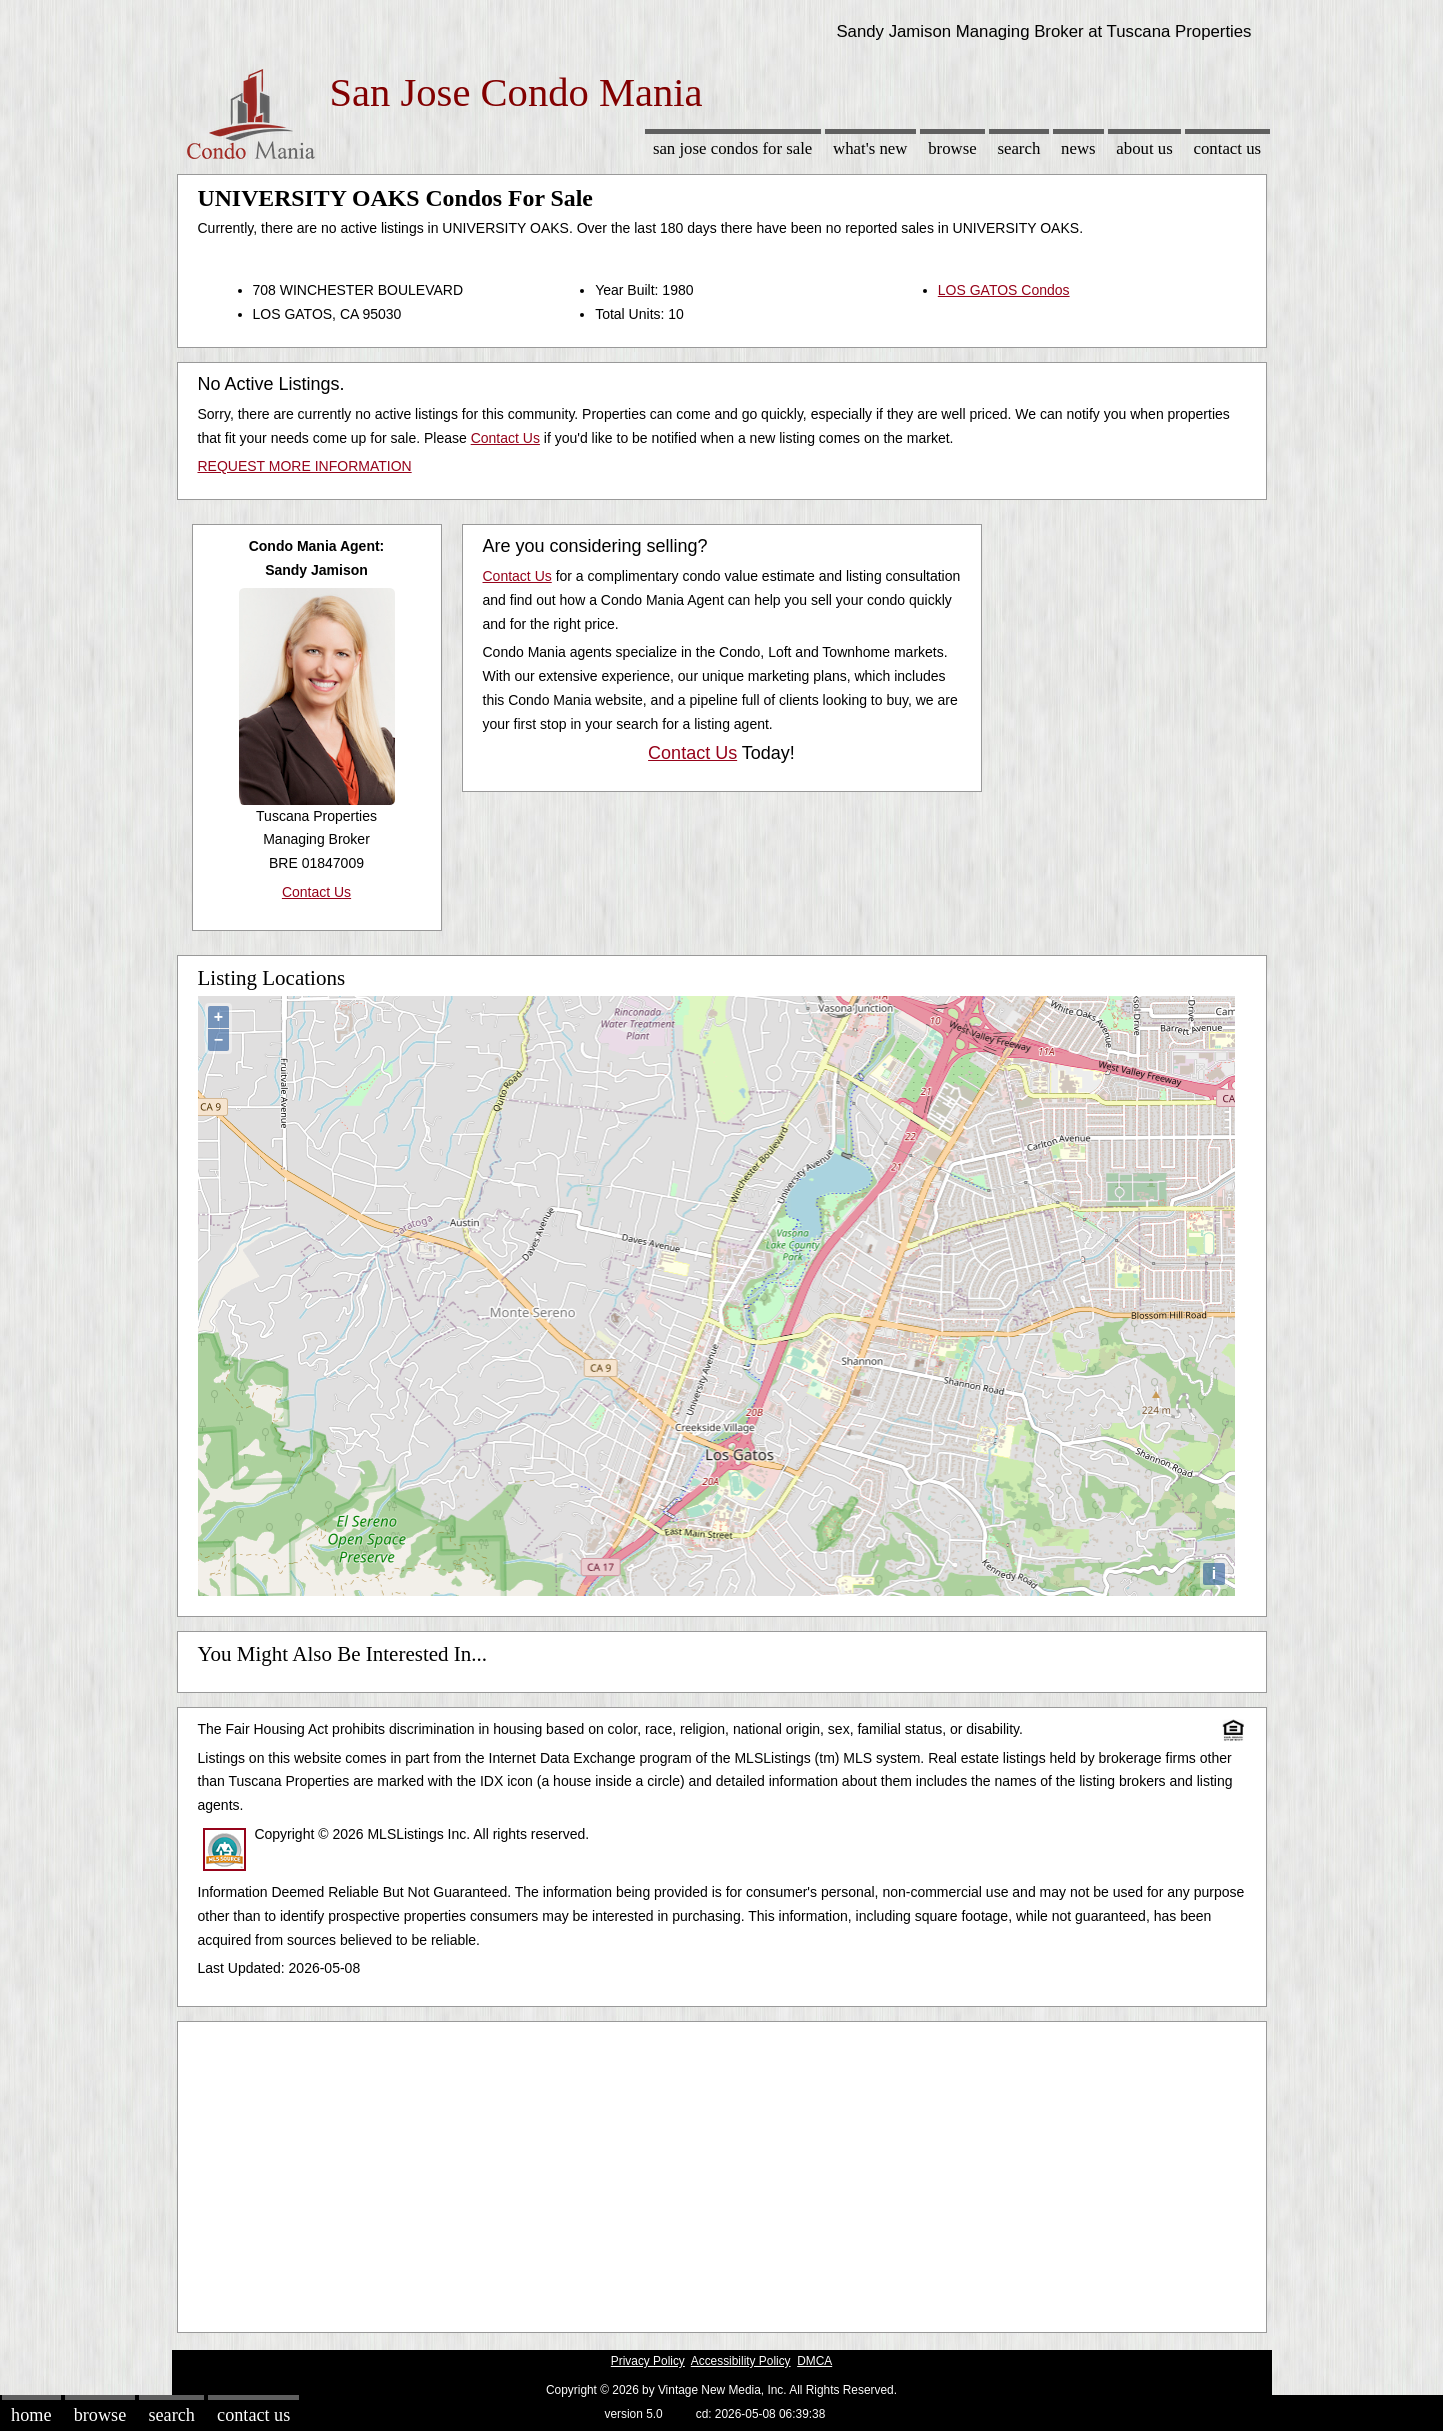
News (1078, 148)
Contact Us (1228, 148)
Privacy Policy (648, 2361)
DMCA (814, 2361)
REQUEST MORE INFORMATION (305, 466)
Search (1018, 148)
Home (31, 2415)
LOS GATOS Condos (1004, 290)
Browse (952, 148)
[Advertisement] (722, 2172)
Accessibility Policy (741, 2361)
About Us (1144, 148)
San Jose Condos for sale (732, 148)
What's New (870, 148)
